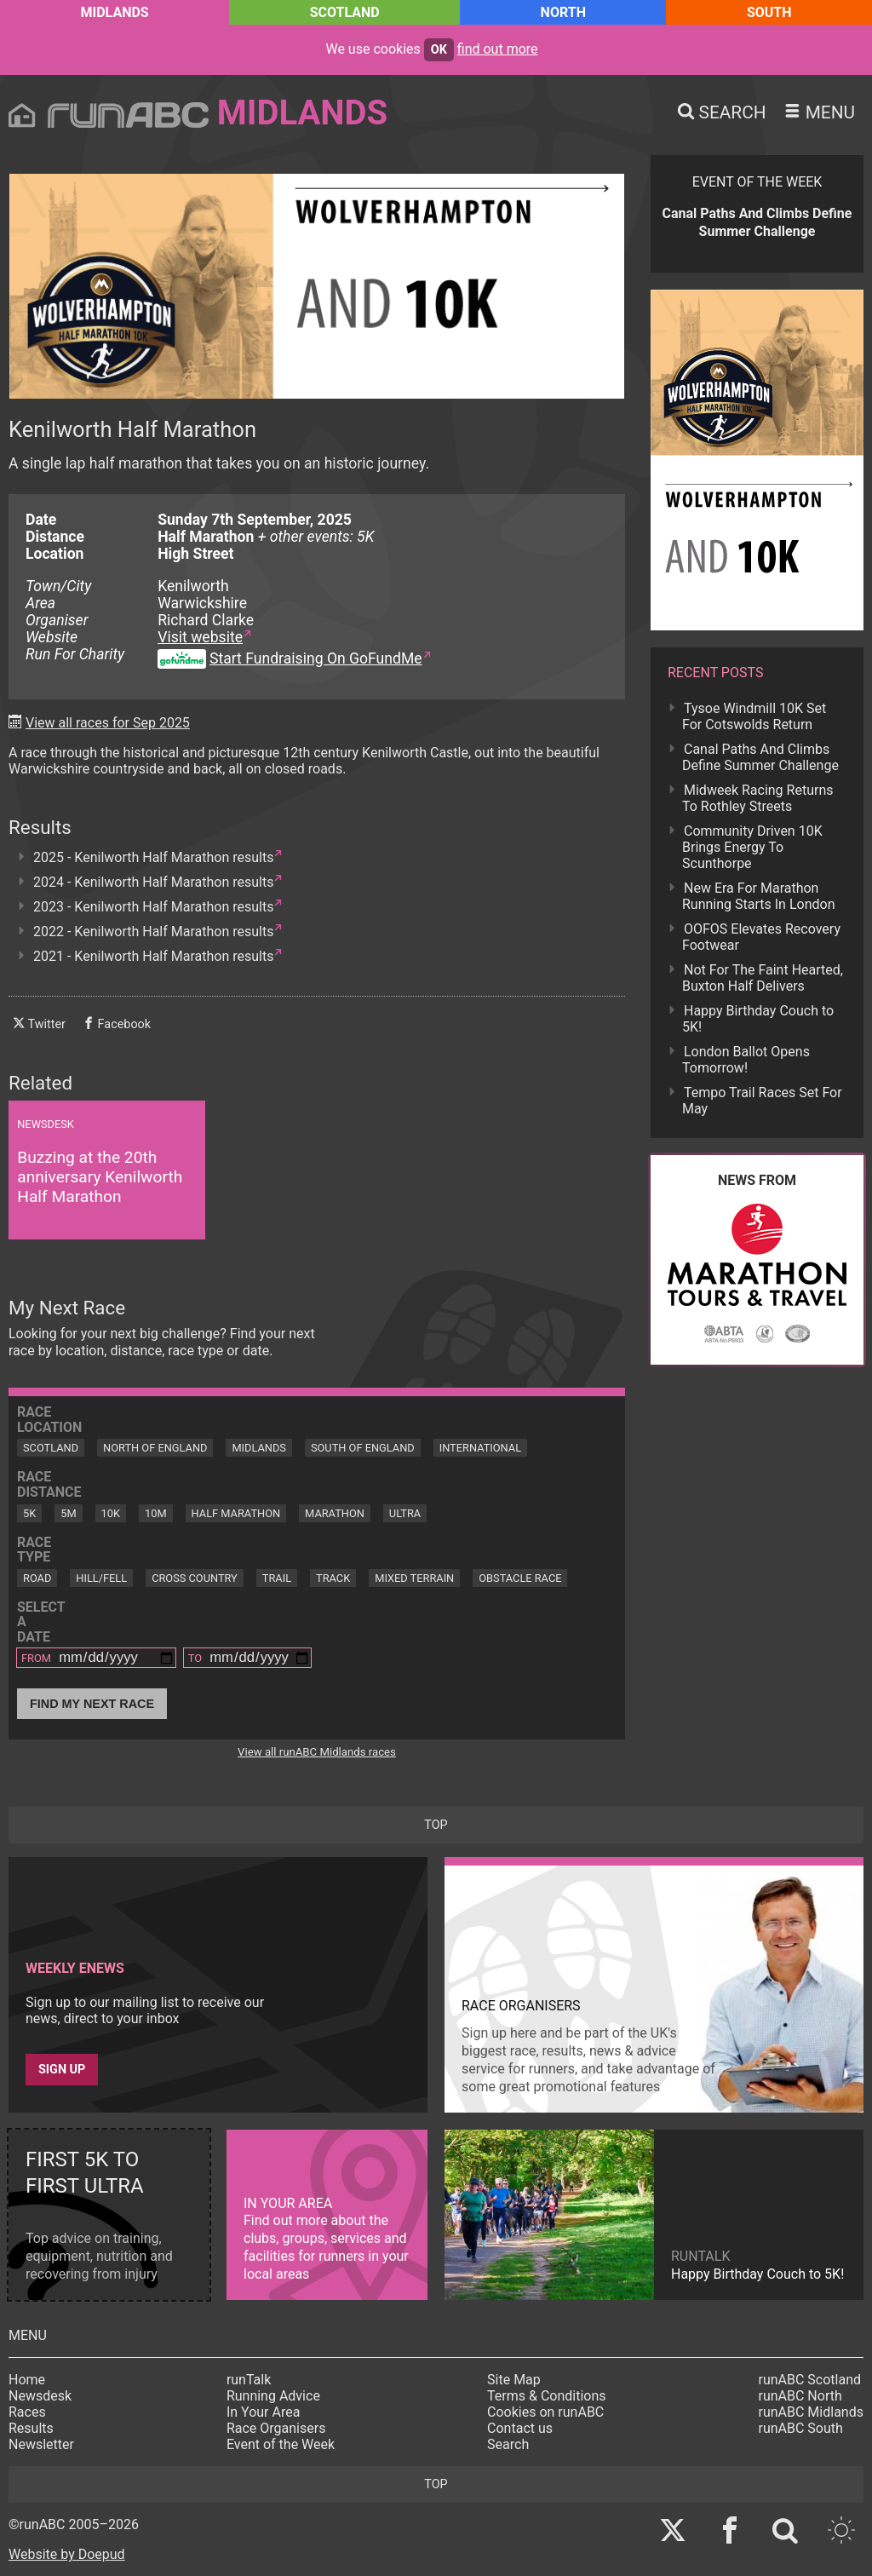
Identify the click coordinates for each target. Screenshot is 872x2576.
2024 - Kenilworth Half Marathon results (153, 882)
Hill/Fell (101, 1578)
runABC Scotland (810, 2380)
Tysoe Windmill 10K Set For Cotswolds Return (754, 716)
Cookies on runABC (545, 2412)
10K (110, 1513)
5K (29, 1513)
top (435, 1825)
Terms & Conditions (546, 2396)
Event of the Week (281, 2444)
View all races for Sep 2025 (108, 723)
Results (31, 2428)
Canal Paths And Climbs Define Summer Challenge (760, 757)
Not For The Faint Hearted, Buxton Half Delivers (762, 978)
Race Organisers (276, 2428)
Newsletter (41, 2444)
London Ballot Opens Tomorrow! (746, 1060)
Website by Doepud (67, 2554)
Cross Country (195, 1578)
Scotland (345, 12)
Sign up (61, 2069)
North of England (155, 1447)
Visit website (200, 637)
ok (439, 50)
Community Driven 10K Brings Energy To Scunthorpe (752, 847)
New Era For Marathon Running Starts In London (758, 896)
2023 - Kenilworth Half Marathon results (153, 907)
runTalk (249, 2380)
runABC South (801, 2428)
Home (27, 2380)
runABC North (800, 2396)
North (563, 12)
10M (156, 1513)
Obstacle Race (520, 1578)
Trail (276, 1578)
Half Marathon (236, 1513)
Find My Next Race (92, 1704)
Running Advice (273, 2396)
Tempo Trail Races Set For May (762, 1100)
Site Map (514, 2380)
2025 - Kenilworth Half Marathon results (153, 857)
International (480, 1447)
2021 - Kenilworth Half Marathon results (153, 956)
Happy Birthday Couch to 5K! (758, 1019)
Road (37, 1578)
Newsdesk (40, 2396)
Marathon (334, 1513)
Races (27, 2412)
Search (508, 2444)
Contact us (520, 2428)
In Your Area (264, 2412)
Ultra (405, 1513)
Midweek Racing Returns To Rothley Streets (757, 798)
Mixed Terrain (414, 1578)
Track (333, 1578)
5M (68, 1513)
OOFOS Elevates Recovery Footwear (761, 937)
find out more (497, 49)
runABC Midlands (811, 2412)
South (769, 12)
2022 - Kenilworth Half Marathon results (153, 931)
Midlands (114, 12)
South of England (363, 1447)
